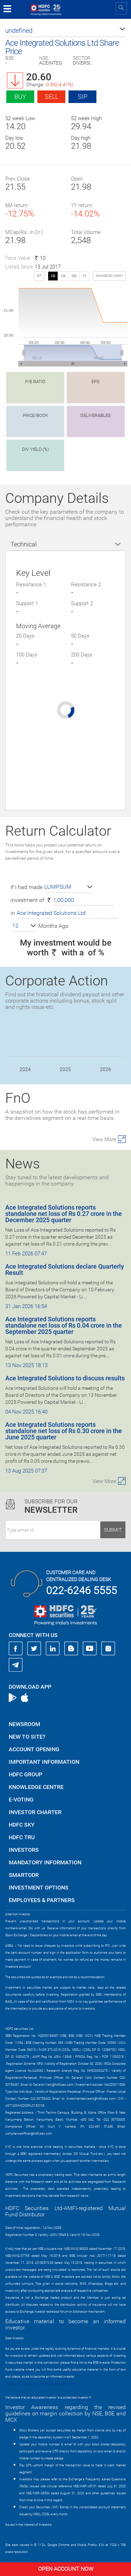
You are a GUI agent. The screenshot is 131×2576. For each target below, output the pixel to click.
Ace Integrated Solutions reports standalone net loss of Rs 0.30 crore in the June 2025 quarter (63, 1431)
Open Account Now (65, 2569)
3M (74, 276)
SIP (82, 96)
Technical (23, 544)
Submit (113, 1530)
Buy (20, 96)
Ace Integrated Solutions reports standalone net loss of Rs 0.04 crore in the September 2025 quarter (63, 1325)
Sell (51, 96)
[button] (65, 30)
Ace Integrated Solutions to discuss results (65, 1378)
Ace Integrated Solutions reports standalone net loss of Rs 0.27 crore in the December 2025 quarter (63, 1214)
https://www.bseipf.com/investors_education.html (40, 2383)
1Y (84, 276)
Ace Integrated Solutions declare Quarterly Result (64, 1269)
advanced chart (109, 276)
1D (53, 276)
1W (63, 276)
